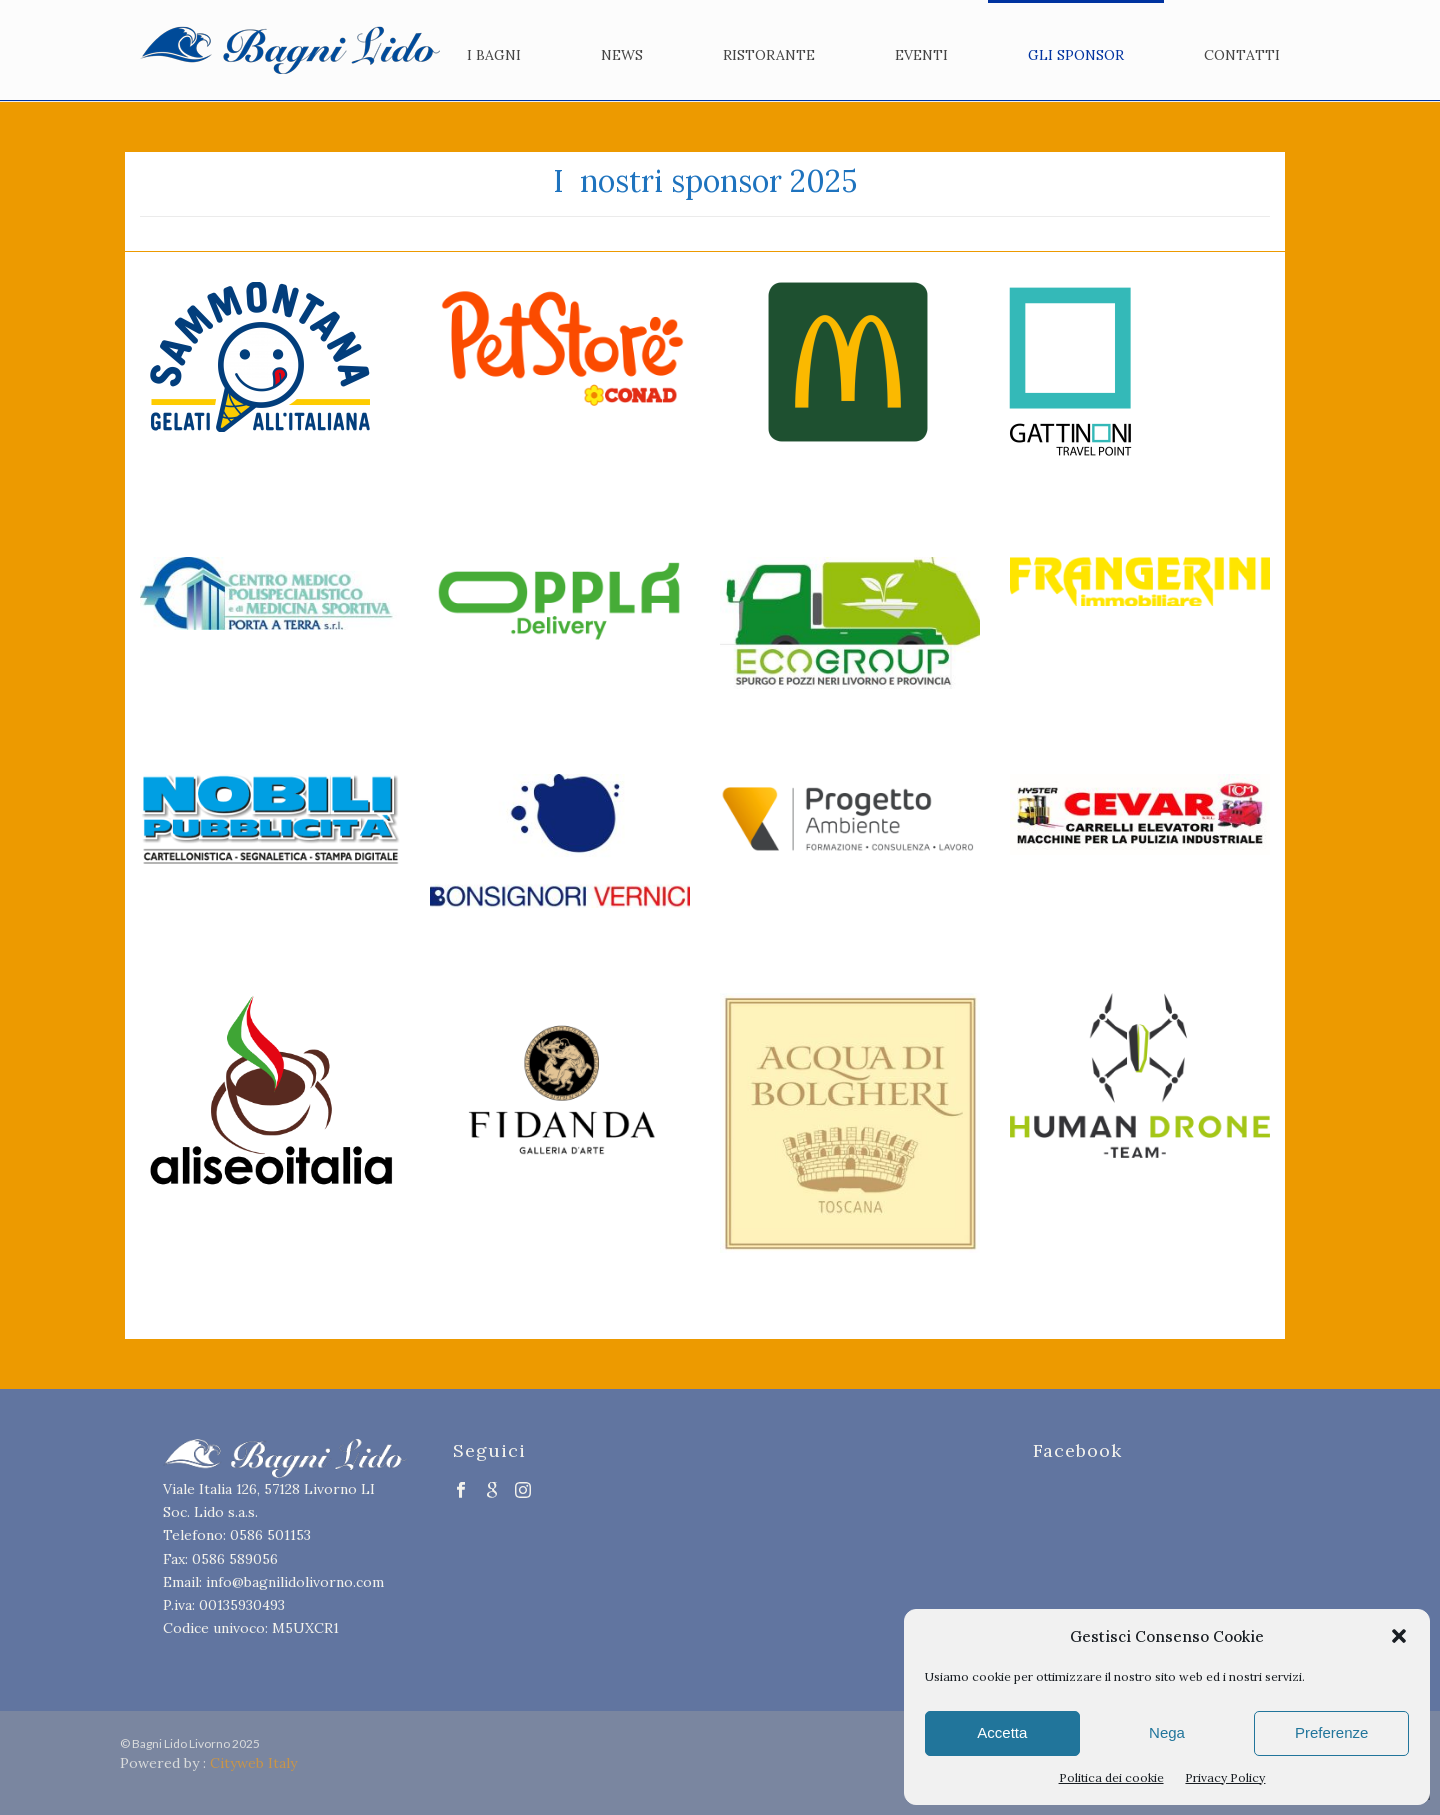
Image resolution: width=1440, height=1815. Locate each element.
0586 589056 (235, 1559)
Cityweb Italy (253, 1763)
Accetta (1002, 1732)
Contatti (1242, 55)
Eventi (921, 55)
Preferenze (1331, 1732)
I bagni (494, 55)
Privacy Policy (1225, 1777)
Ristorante (769, 55)
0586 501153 (270, 1535)
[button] (1399, 1636)
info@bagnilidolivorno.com (295, 1582)
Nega (1167, 1732)
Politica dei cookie (1111, 1777)
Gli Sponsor (1076, 55)
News (622, 55)
